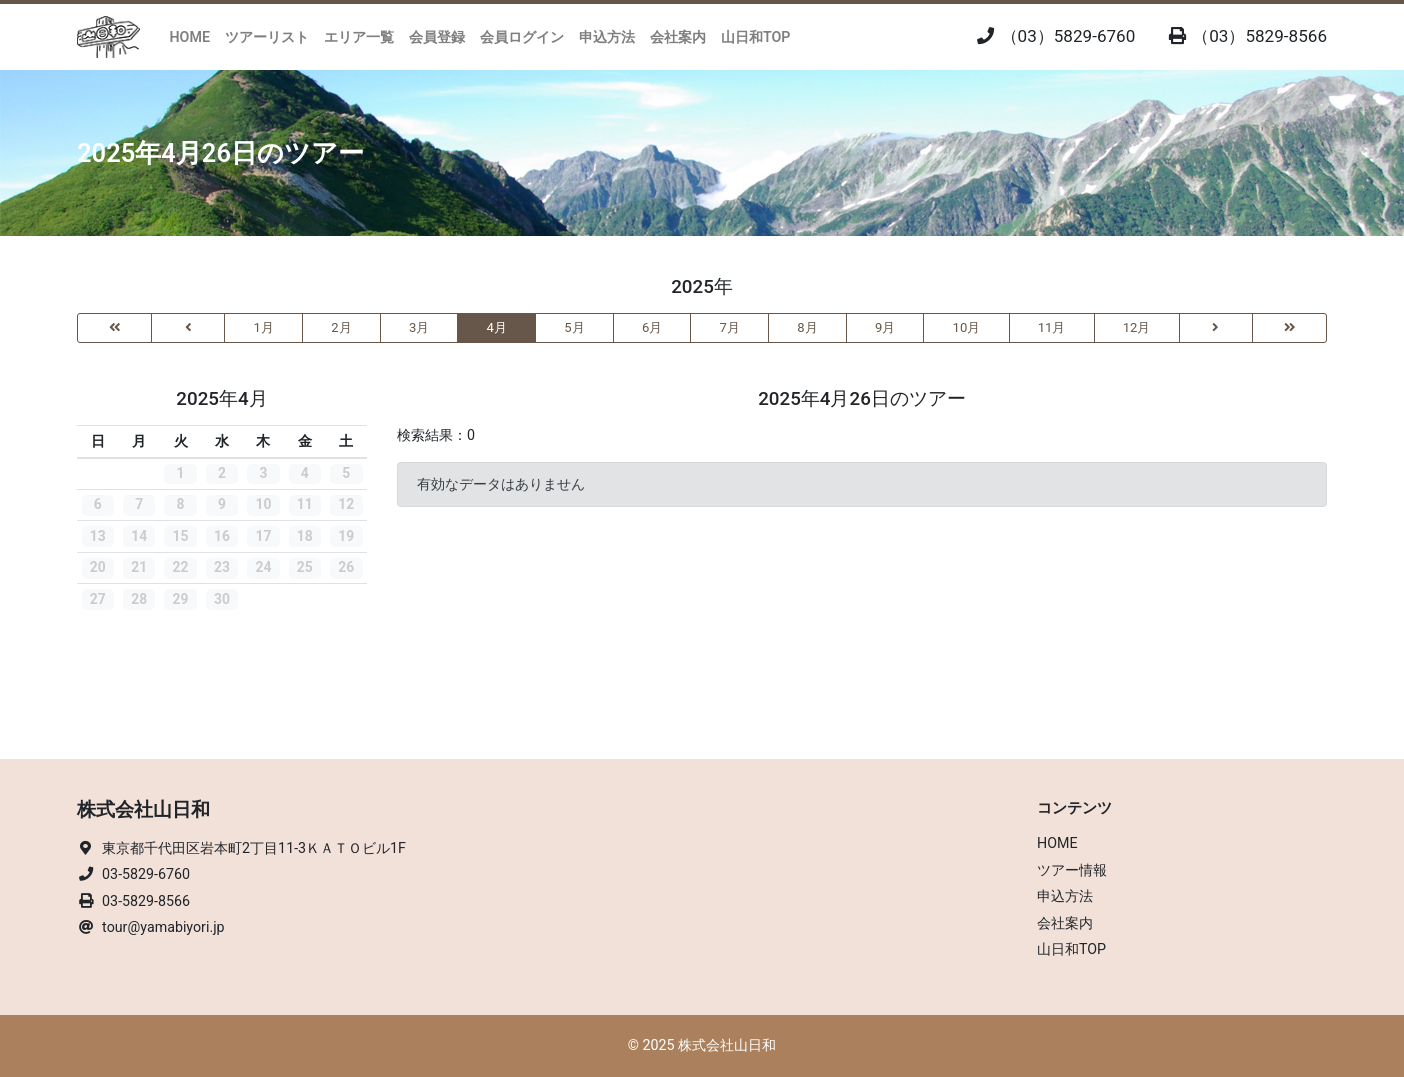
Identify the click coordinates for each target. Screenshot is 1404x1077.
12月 (1137, 327)
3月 (419, 327)
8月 (807, 327)
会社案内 (678, 37)
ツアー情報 (1072, 870)
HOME (190, 37)
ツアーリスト (267, 37)
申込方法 (607, 37)
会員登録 (437, 37)
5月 (574, 327)
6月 (652, 327)
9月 (885, 327)
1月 (264, 327)
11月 (1052, 327)
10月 (967, 327)
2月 (341, 327)
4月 (497, 327)
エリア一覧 (359, 37)
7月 (730, 327)
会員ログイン (522, 37)
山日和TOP (756, 37)
